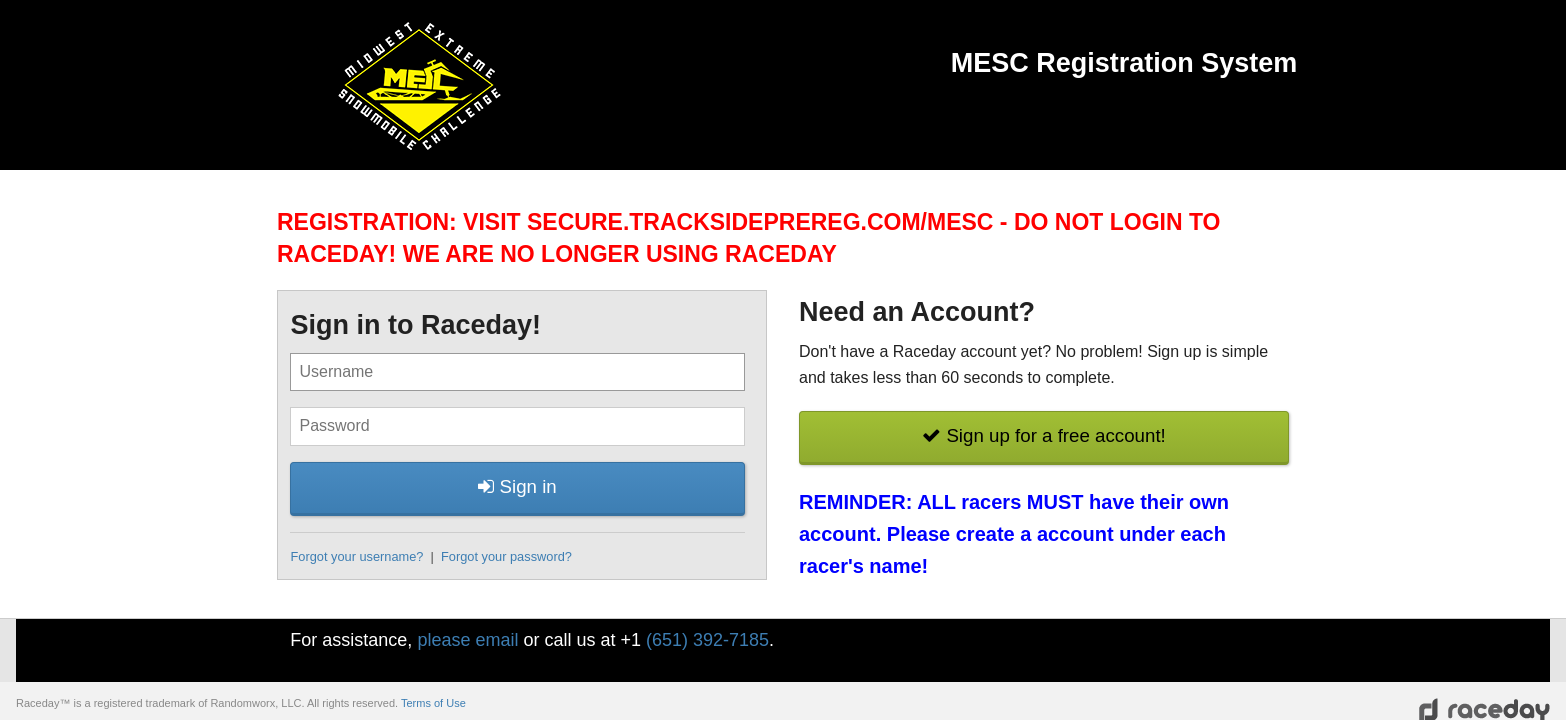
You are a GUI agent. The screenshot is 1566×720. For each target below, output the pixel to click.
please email (467, 640)
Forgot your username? (356, 556)
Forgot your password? (506, 556)
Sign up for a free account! (1044, 435)
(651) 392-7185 (707, 640)
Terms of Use (433, 703)
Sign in (517, 486)
